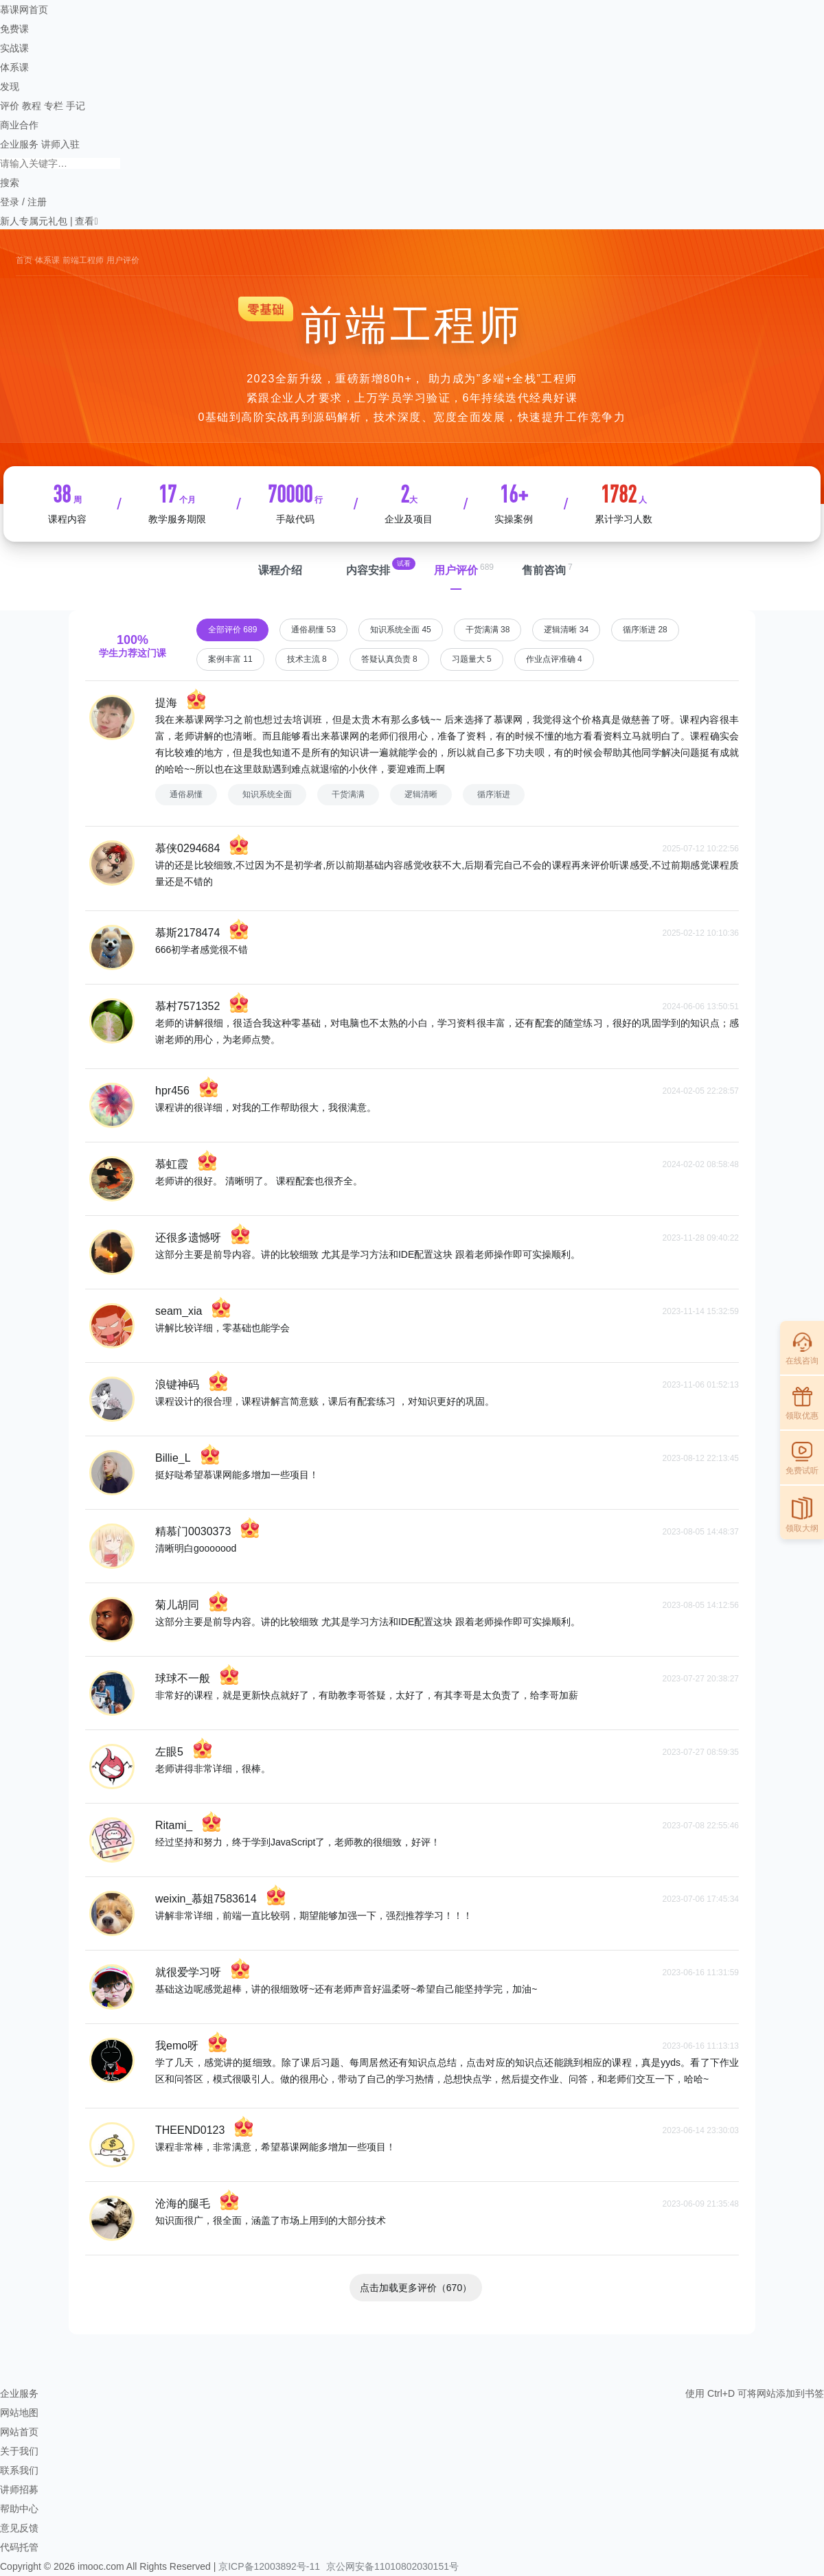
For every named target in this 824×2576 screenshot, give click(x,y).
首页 (24, 260)
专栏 (53, 105)
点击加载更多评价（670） (416, 2287)
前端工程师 (83, 260)
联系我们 (19, 2470)
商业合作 (19, 124)
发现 (9, 86)
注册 (37, 201)
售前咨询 (544, 570)
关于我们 (19, 2451)
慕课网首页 (24, 9)
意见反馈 (19, 2527)
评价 (9, 105)
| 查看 (80, 221)
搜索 (9, 182)
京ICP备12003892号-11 (269, 2566)
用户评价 (456, 570)
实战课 (14, 48)
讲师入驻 (60, 144)
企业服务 (19, 144)
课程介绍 (280, 570)
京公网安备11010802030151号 (392, 2566)
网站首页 (19, 2431)
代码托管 (19, 2547)
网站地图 (19, 2412)
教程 (31, 105)
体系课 (14, 67)
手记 (75, 105)
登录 (9, 201)
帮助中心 (19, 2508)
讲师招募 (19, 2489)
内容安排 (368, 570)
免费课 (14, 28)
